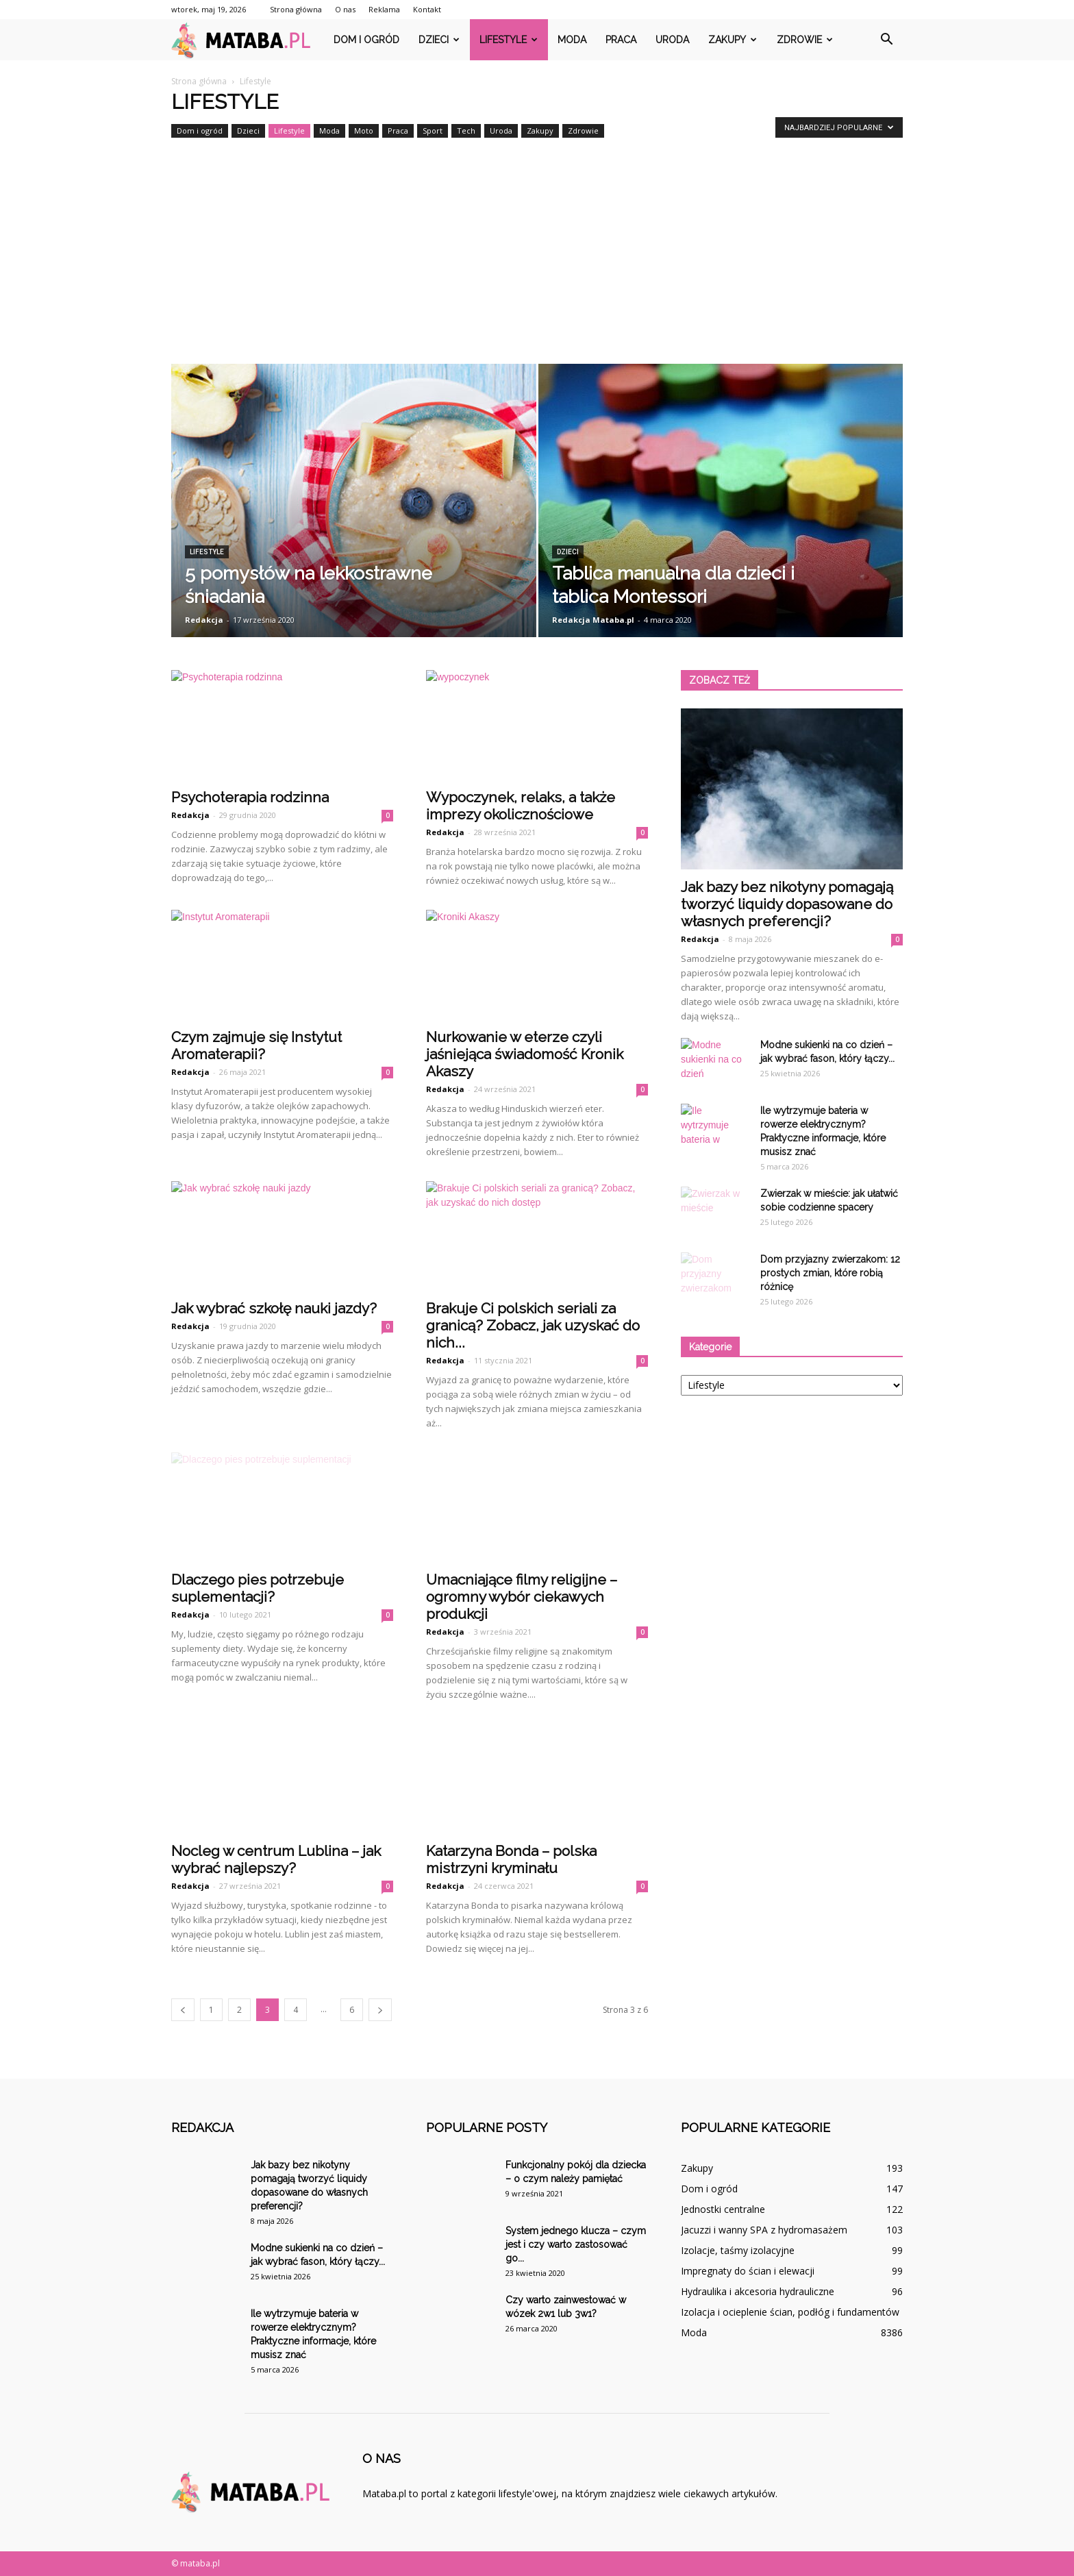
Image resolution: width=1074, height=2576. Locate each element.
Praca (620, 39)
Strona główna (296, 9)
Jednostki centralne (723, 2209)
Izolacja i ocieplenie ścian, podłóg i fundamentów (790, 2311)
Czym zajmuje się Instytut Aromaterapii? (256, 1045)
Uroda (672, 39)
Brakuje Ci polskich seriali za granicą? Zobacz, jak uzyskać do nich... (533, 1325)
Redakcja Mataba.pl (593, 620)
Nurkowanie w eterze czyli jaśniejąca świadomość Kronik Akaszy (524, 1054)
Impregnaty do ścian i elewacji (747, 2270)
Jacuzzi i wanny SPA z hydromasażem (764, 2229)
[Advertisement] (537, 261)
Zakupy (732, 39)
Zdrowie (805, 39)
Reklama (384, 9)
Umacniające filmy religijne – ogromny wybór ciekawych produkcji (521, 1596)
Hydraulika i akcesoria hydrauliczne (757, 2291)
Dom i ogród (366, 39)
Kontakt (427, 9)
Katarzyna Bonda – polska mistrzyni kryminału (511, 1859)
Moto (363, 130)
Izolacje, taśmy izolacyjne (738, 2250)
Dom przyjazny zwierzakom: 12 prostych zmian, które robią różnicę (830, 1273)
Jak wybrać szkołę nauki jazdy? (274, 1308)
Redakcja (204, 620)
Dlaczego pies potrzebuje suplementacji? (257, 1588)
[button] (886, 39)
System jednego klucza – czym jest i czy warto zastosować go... (575, 2244)
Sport (432, 130)
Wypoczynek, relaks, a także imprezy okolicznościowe (520, 806)
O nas (345, 9)
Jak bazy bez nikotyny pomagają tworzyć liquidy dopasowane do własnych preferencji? (787, 904)
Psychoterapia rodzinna (250, 797)
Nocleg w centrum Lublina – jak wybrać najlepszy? (276, 1859)
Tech (466, 130)
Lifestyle (508, 39)
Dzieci (439, 39)
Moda (572, 39)
